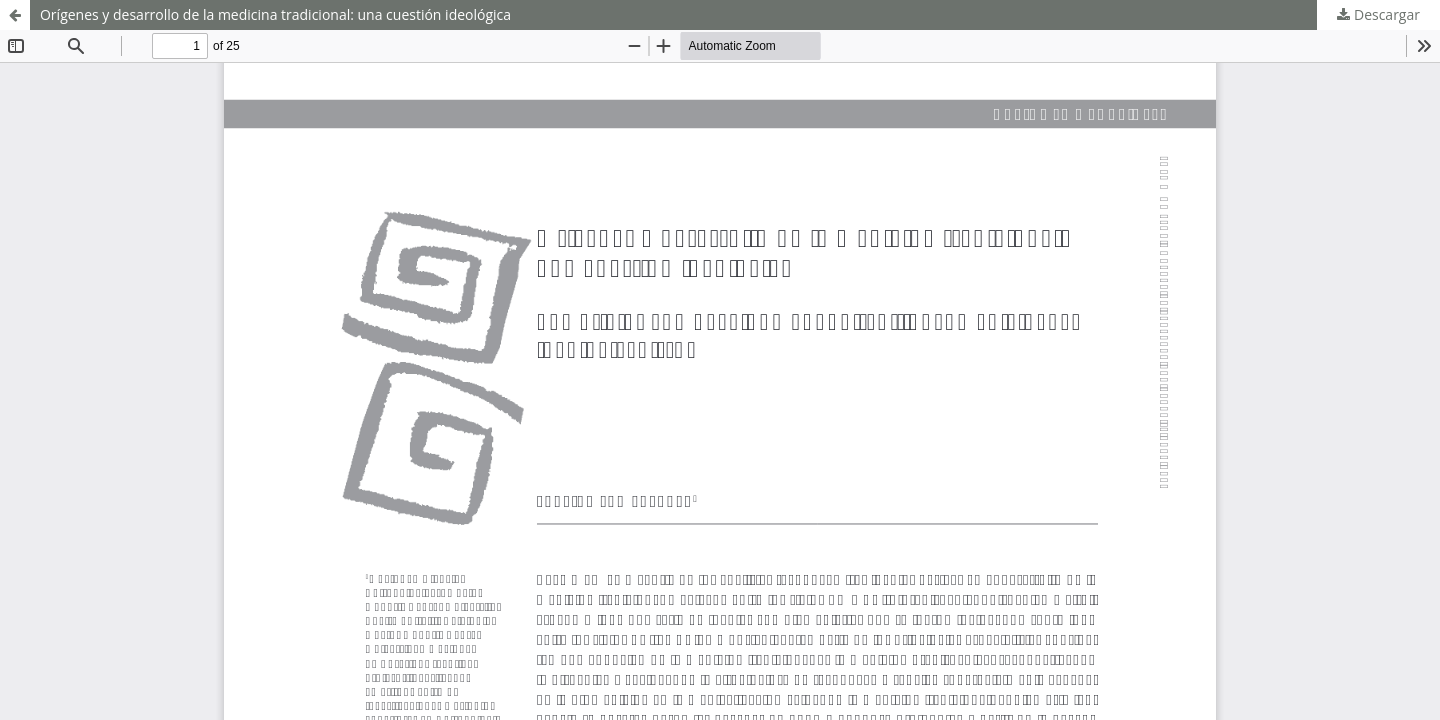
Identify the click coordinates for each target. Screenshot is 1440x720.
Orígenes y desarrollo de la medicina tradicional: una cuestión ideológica (275, 14)
